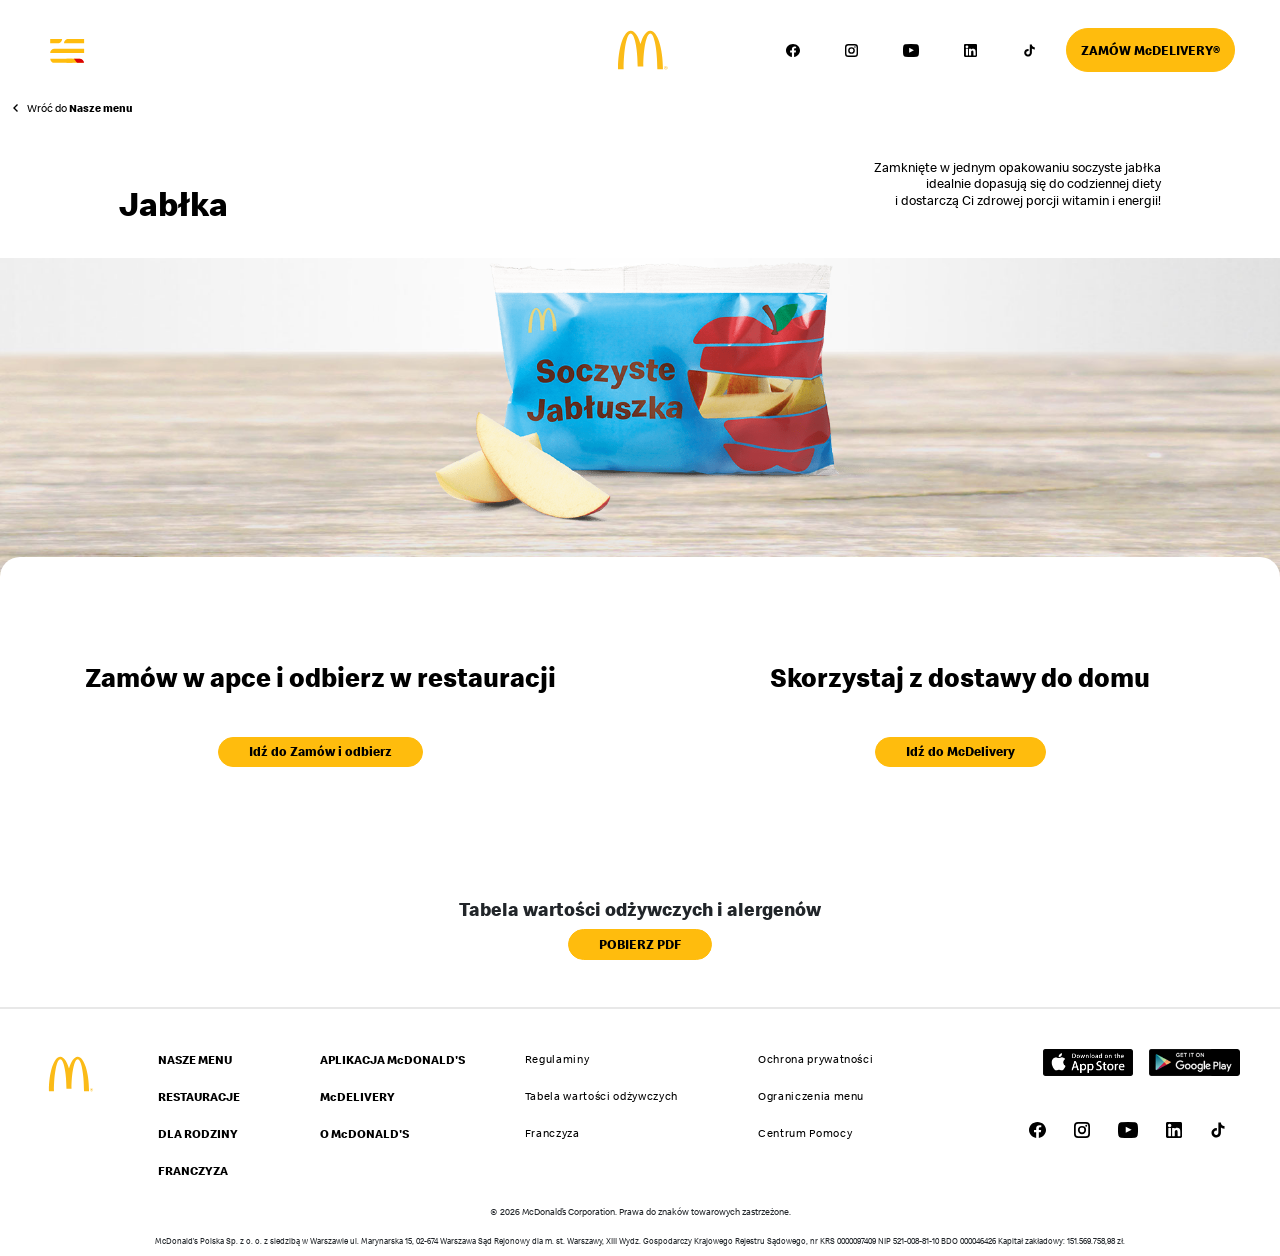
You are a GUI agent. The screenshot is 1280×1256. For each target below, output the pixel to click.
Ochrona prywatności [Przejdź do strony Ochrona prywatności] (816, 1059)
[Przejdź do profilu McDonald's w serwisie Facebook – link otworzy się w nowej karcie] (793, 50)
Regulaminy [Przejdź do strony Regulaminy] (557, 1059)
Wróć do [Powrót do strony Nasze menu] (80, 108)
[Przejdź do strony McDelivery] (1150, 50)
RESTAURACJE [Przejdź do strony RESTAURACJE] (199, 1096)
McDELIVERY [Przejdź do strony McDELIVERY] (357, 1096)
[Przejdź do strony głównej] (640, 50)
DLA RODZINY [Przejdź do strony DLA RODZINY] (198, 1133)
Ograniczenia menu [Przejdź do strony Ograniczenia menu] (811, 1096)
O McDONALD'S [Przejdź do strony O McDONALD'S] (364, 1133)
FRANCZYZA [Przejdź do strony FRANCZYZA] (193, 1170)
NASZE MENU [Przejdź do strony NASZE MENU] (195, 1059)
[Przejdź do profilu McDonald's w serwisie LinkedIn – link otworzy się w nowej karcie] (970, 50)
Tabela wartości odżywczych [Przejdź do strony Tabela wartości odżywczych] (601, 1096)
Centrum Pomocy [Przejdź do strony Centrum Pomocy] (805, 1133)
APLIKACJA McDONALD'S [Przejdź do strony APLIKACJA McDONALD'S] (392, 1059)
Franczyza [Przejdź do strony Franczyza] (552, 1133)
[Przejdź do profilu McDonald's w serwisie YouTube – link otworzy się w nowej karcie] (911, 50)
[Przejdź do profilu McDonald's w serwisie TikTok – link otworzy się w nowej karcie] (1029, 50)
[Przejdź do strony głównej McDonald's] (69, 1074)
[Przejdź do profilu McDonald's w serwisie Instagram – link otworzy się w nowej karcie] (852, 50)
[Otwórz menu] (68, 50)
